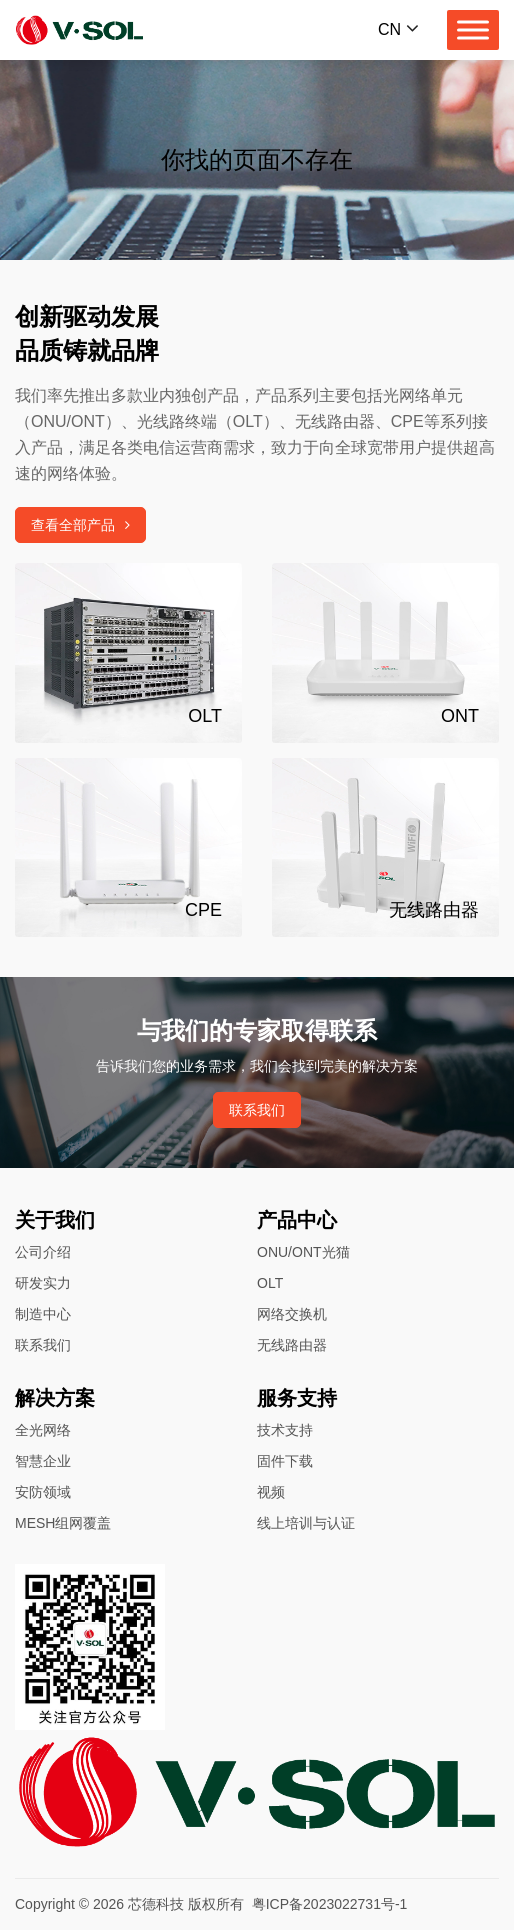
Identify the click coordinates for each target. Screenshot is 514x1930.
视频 (271, 1492)
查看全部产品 (80, 525)
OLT (270, 1283)
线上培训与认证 (306, 1523)
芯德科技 (156, 1904)
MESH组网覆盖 (63, 1523)
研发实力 (43, 1283)
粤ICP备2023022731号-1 (330, 1904)
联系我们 (257, 1110)
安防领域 (43, 1492)
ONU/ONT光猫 (303, 1252)
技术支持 (285, 1430)
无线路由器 (292, 1345)
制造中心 (43, 1314)
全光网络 (43, 1430)
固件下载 (285, 1461)
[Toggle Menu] (473, 29)
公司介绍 (43, 1252)
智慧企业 (43, 1461)
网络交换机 (292, 1314)
